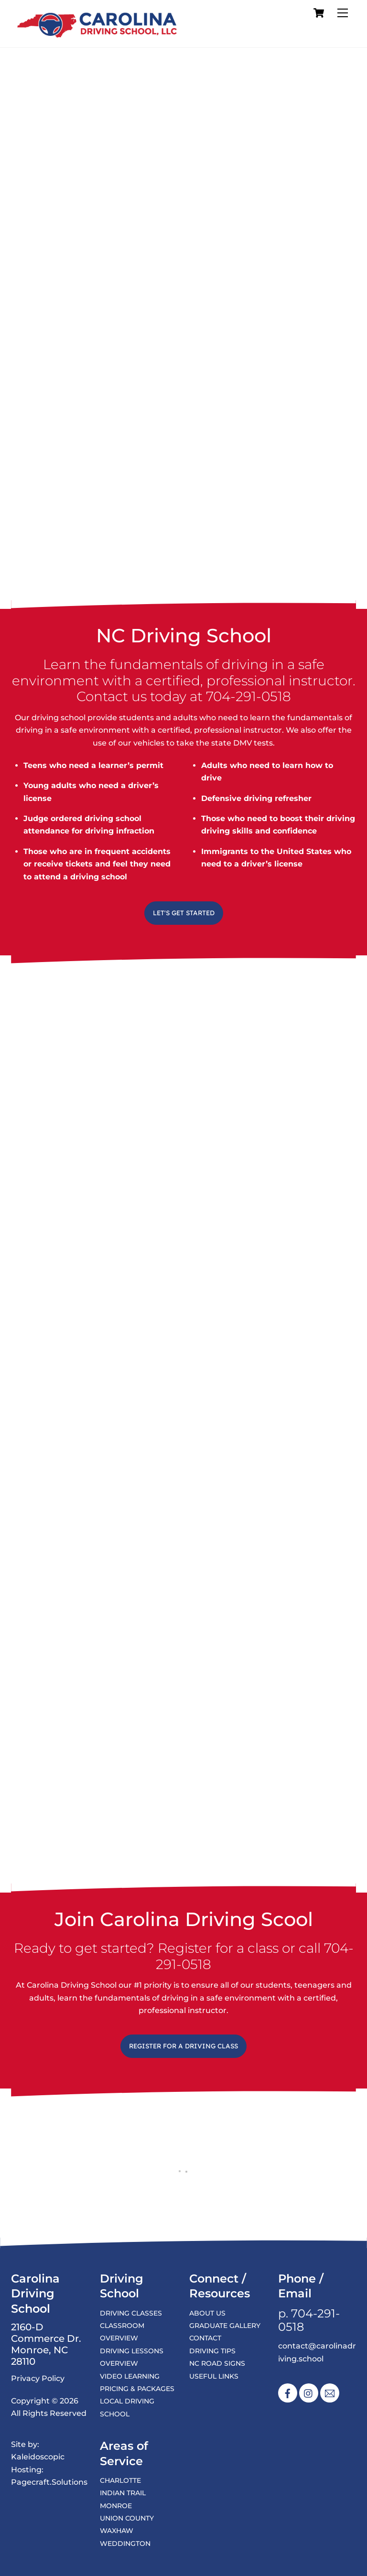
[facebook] (287, 2392)
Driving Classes (131, 2313)
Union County (127, 2518)
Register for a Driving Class (183, 2046)
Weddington (125, 2543)
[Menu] (342, 13)
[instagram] (308, 2392)
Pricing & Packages (137, 2388)
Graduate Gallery (224, 2325)
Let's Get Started (184, 913)
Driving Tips (212, 2351)
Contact (205, 2338)
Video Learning (130, 2376)
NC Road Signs (217, 2363)
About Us (207, 2313)
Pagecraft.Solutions (49, 2482)
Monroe (116, 2505)
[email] (329, 2392)
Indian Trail (123, 2493)
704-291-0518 (248, 696)
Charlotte (120, 2480)
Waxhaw (116, 2530)
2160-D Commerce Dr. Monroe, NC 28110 (46, 2345)
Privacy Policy (38, 2378)
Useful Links (213, 2376)
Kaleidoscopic (38, 2457)
